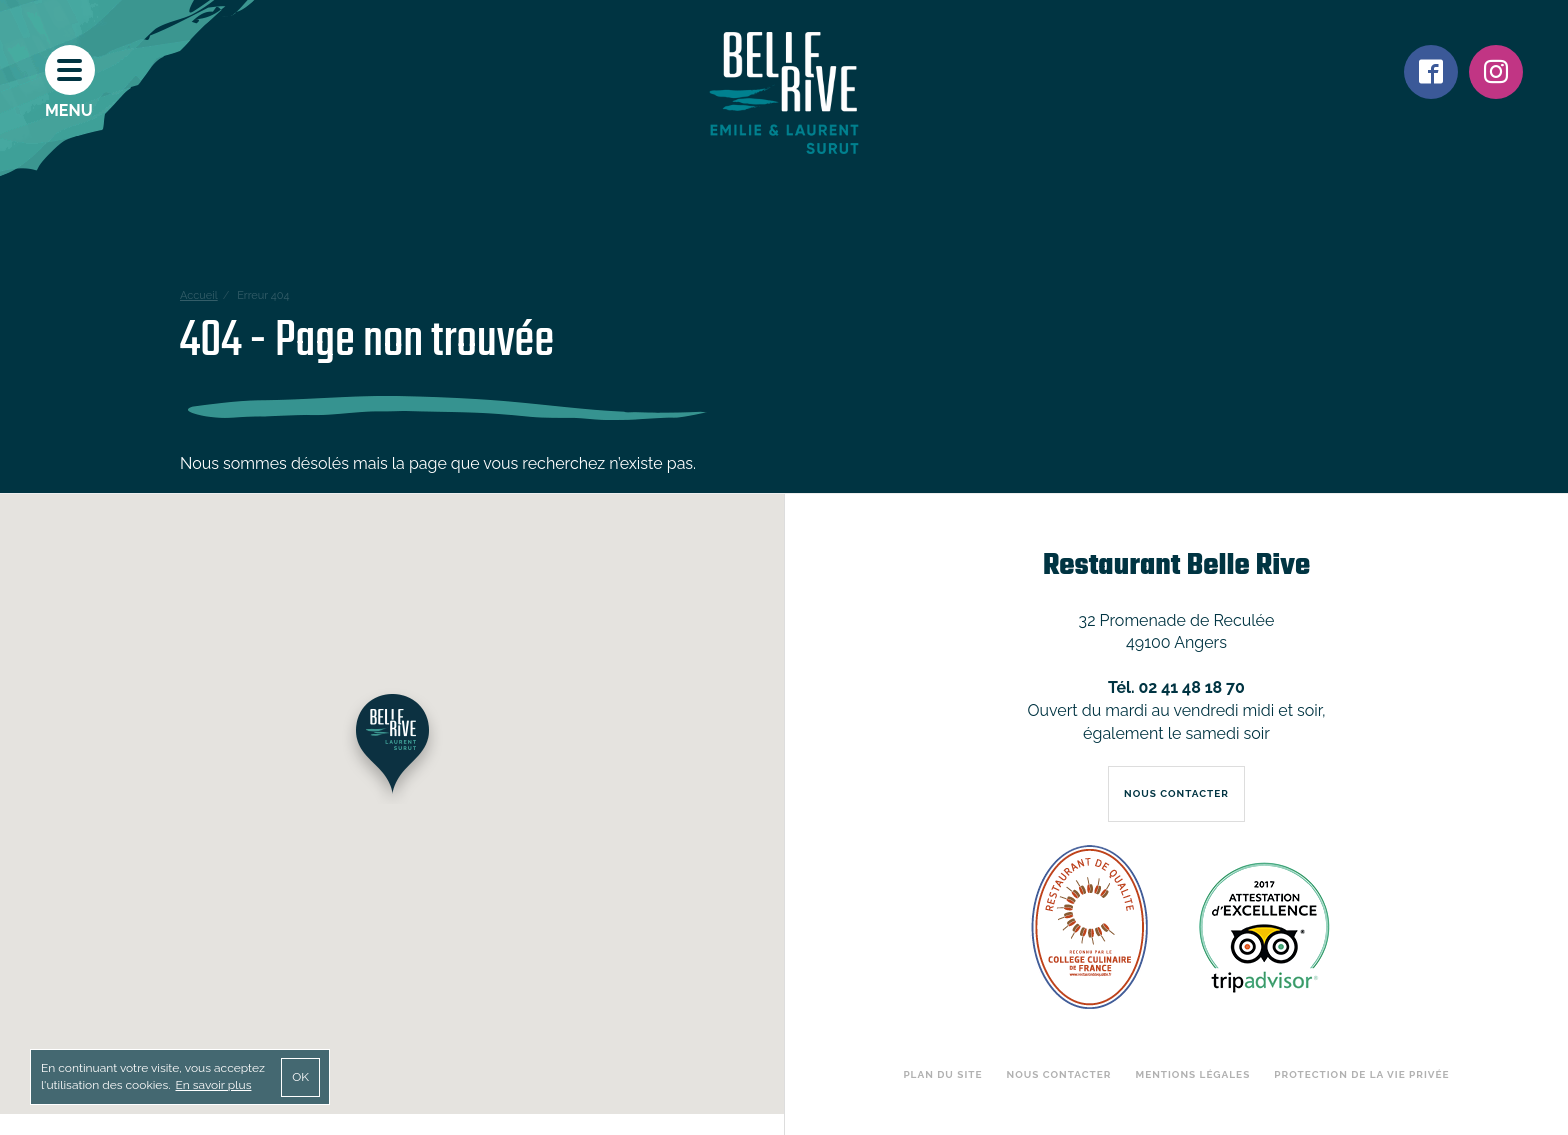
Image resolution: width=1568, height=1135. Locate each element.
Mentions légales (1193, 1074)
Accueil (199, 295)
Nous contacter (1059, 1074)
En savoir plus (213, 1085)
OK (300, 1077)
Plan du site (942, 1074)
